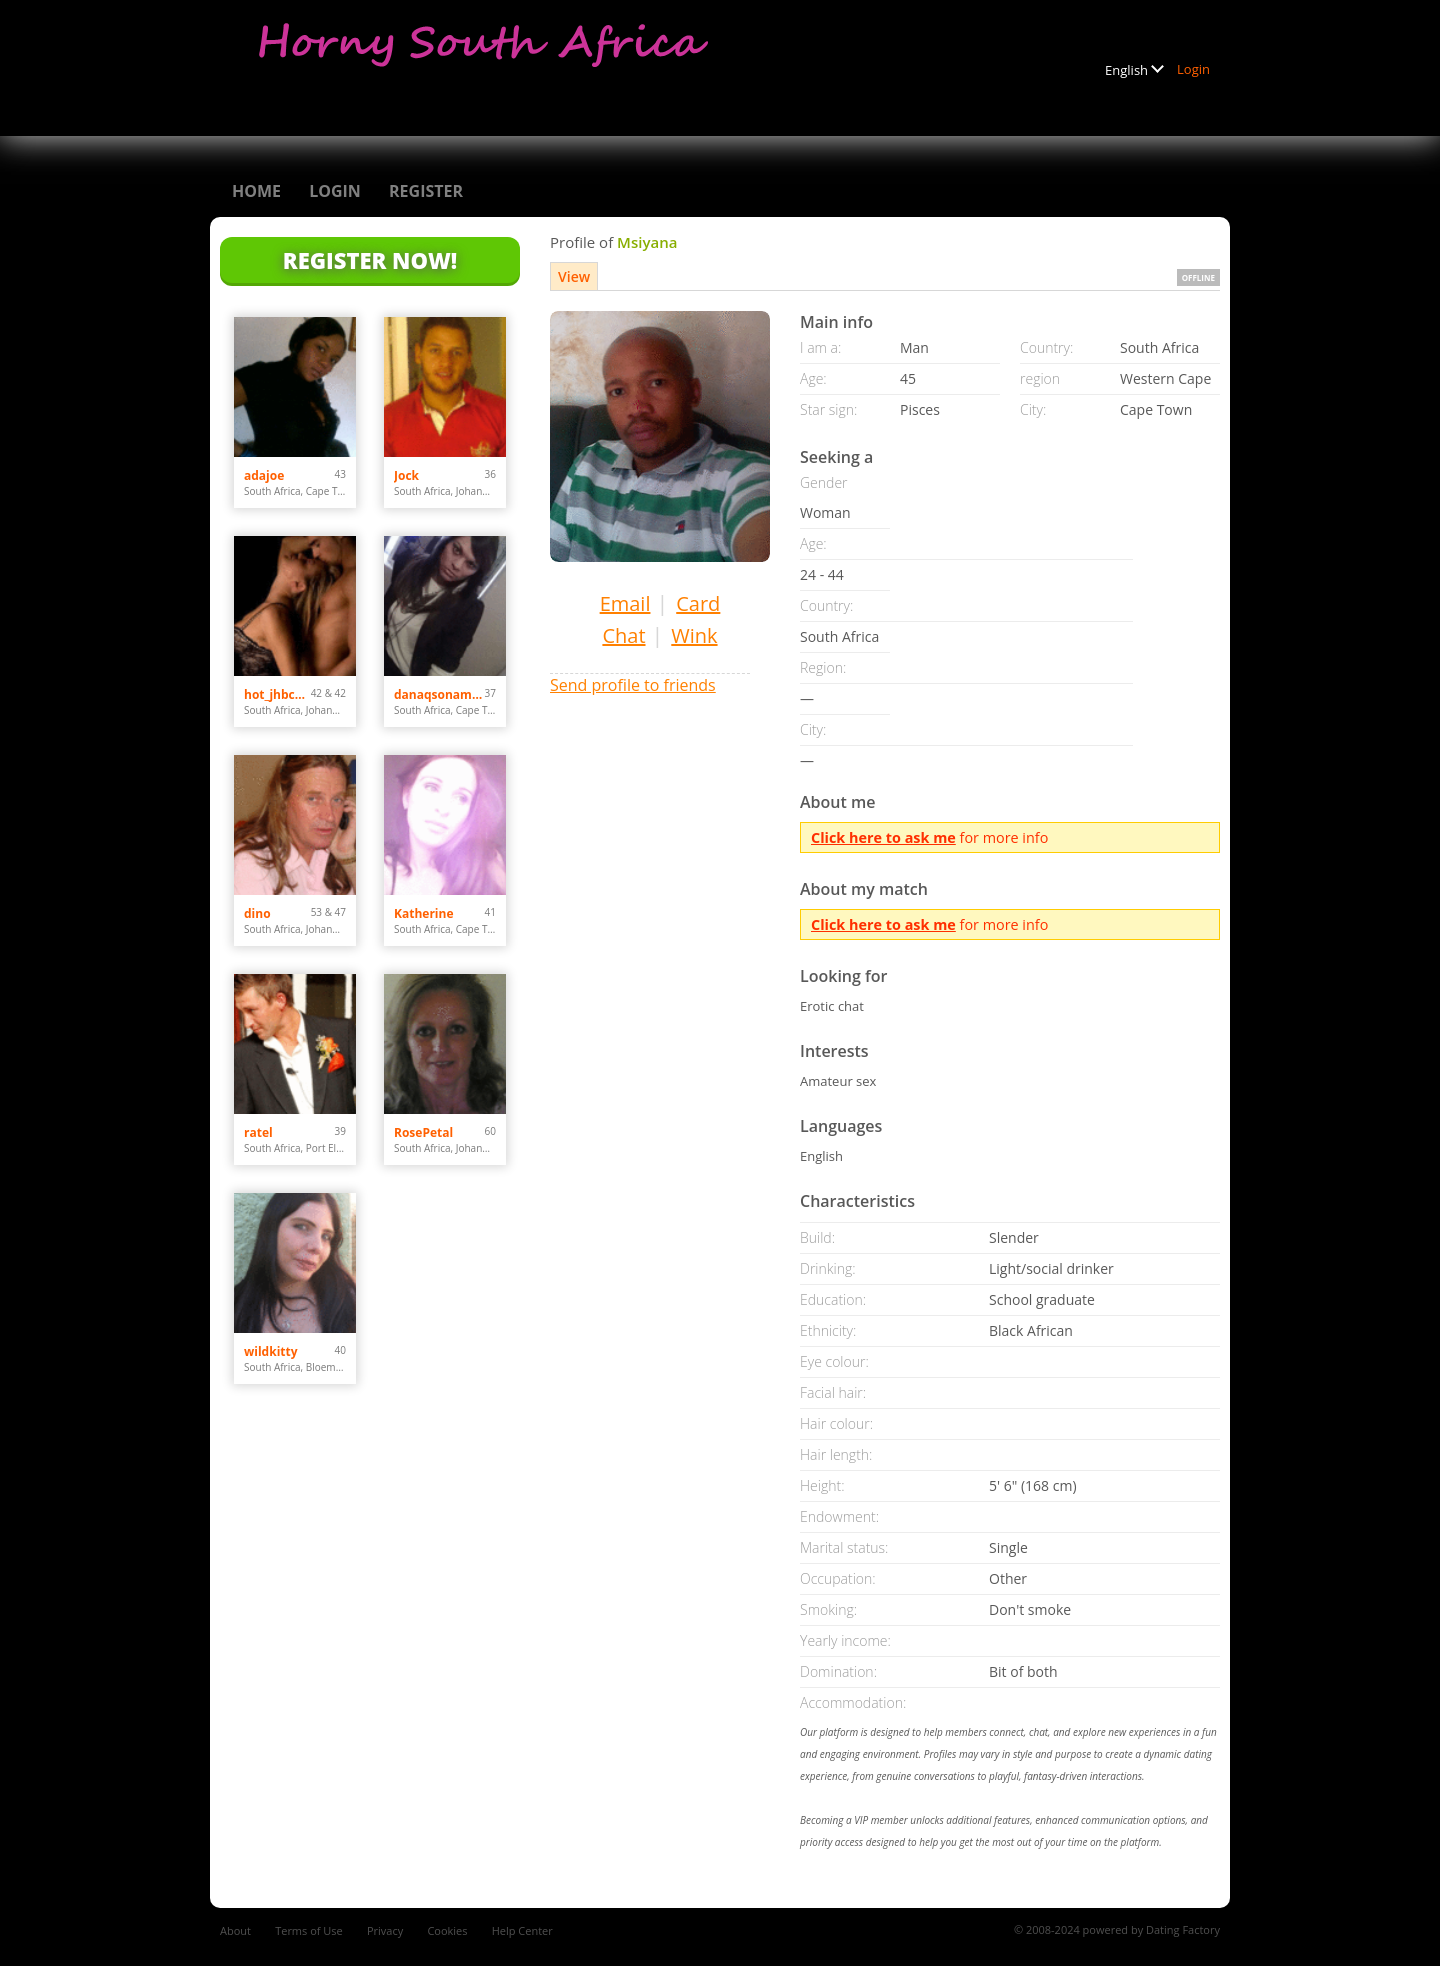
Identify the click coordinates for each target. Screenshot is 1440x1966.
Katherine (424, 913)
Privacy (385, 1930)
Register (426, 191)
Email (625, 603)
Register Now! (370, 260)
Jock (406, 475)
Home (256, 191)
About (235, 1930)
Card (698, 603)
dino (257, 913)
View (574, 276)
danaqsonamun (439, 694)
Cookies (447, 1930)
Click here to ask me (883, 837)
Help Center (522, 1930)
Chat (623, 635)
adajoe (264, 475)
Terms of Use (309, 1930)
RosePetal (423, 1132)
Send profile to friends (633, 685)
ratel (258, 1132)
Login (1193, 69)
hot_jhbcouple (277, 694)
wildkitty (271, 1351)
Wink (694, 635)
